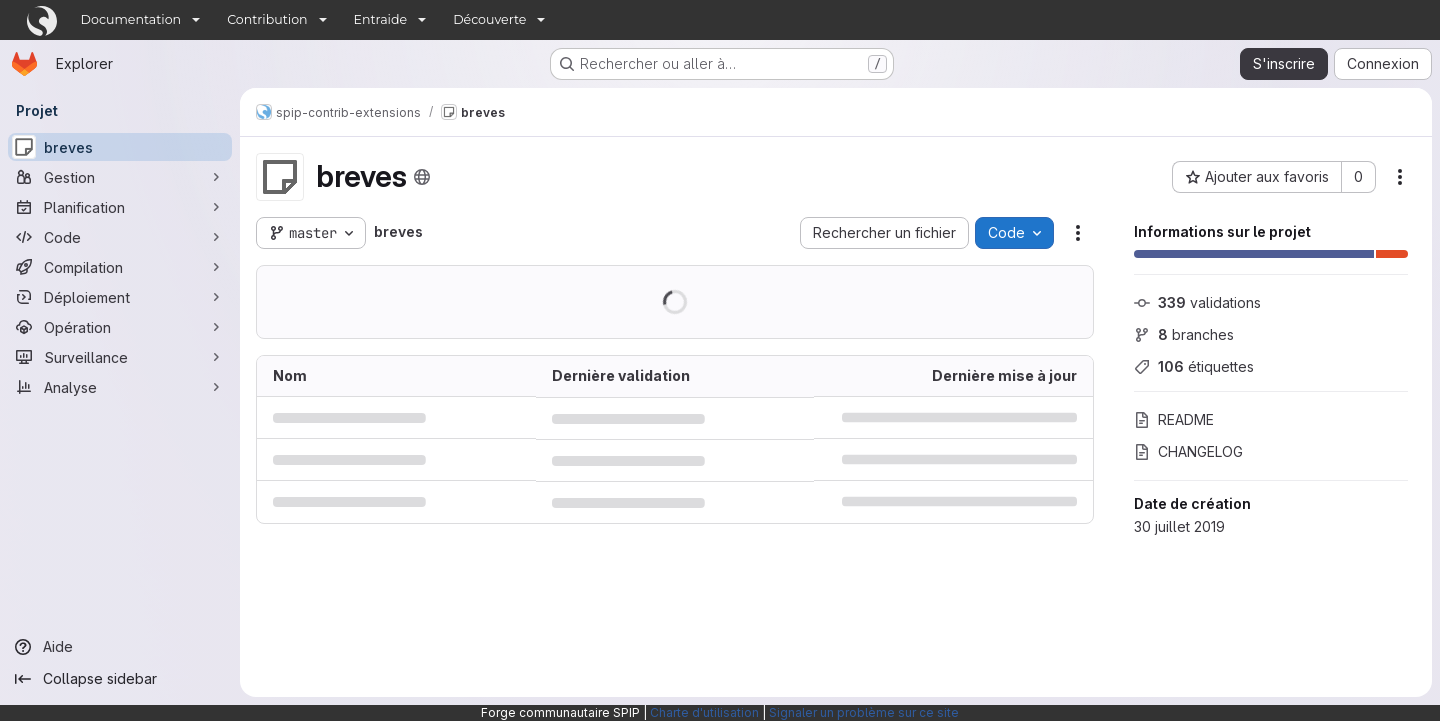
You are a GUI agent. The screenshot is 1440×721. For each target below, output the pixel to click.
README (1174, 419)
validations (1197, 302)
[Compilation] (120, 267)
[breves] (120, 147)
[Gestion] (120, 177)
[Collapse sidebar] (120, 679)
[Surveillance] (120, 357)
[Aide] (120, 647)
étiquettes (1194, 366)
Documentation (131, 19)
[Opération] (120, 327)
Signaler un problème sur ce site (864, 712)
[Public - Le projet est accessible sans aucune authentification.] (422, 177)
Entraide (381, 19)
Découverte (489, 19)
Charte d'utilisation (704, 712)
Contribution (267, 19)
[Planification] (120, 207)
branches (1184, 334)
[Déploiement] (120, 297)
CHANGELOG (1188, 451)
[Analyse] (120, 387)
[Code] (120, 237)
